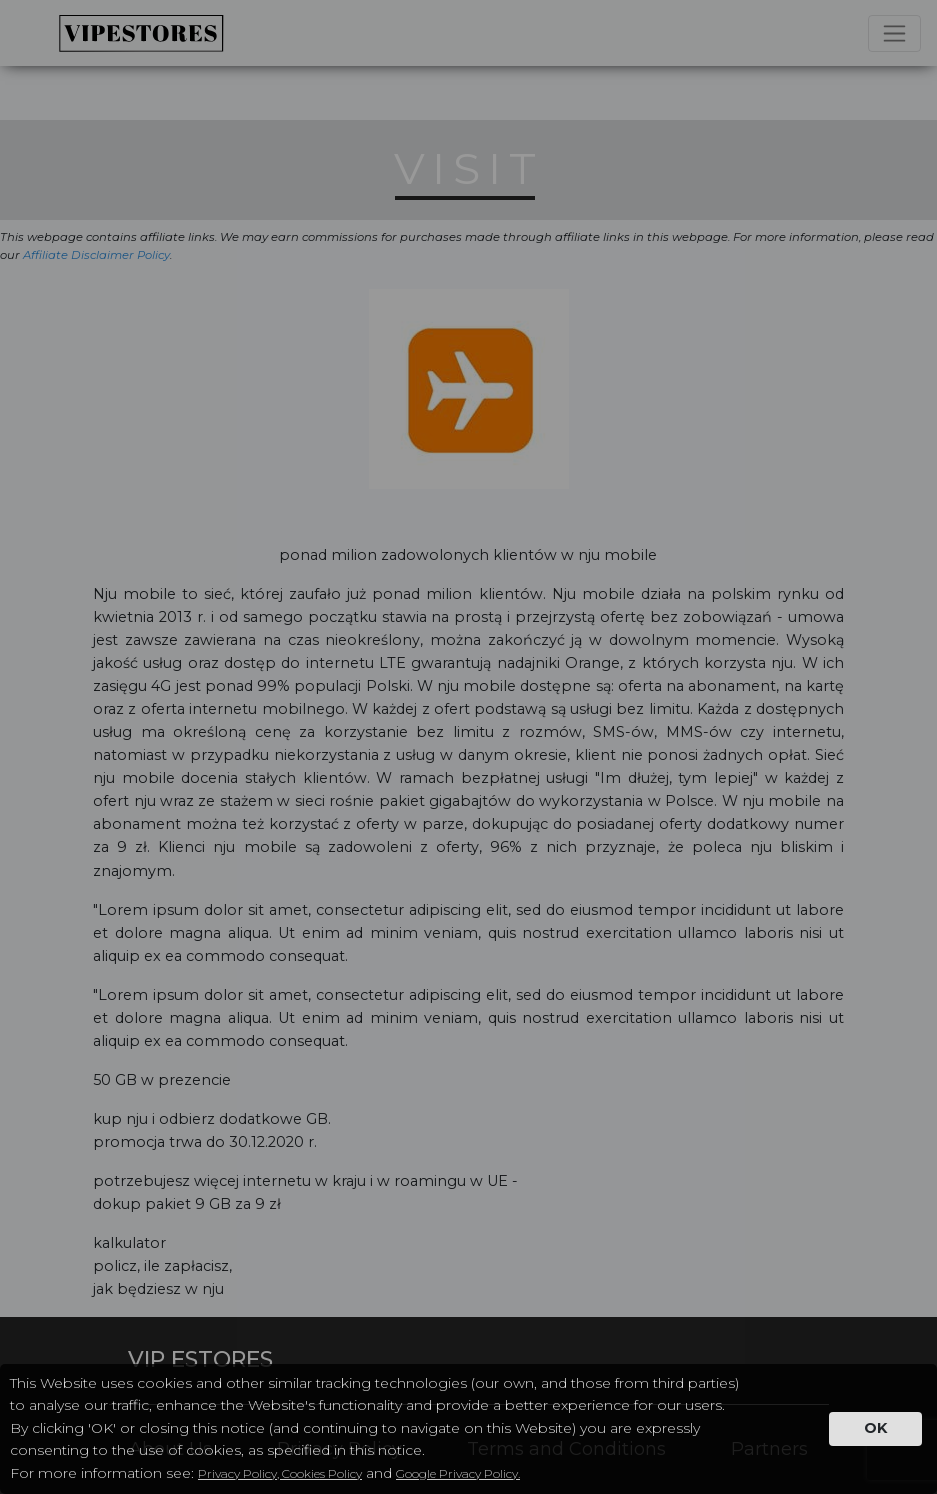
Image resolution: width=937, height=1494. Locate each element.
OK (875, 1428)
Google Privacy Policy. (458, 1473)
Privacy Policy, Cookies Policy (280, 1473)
